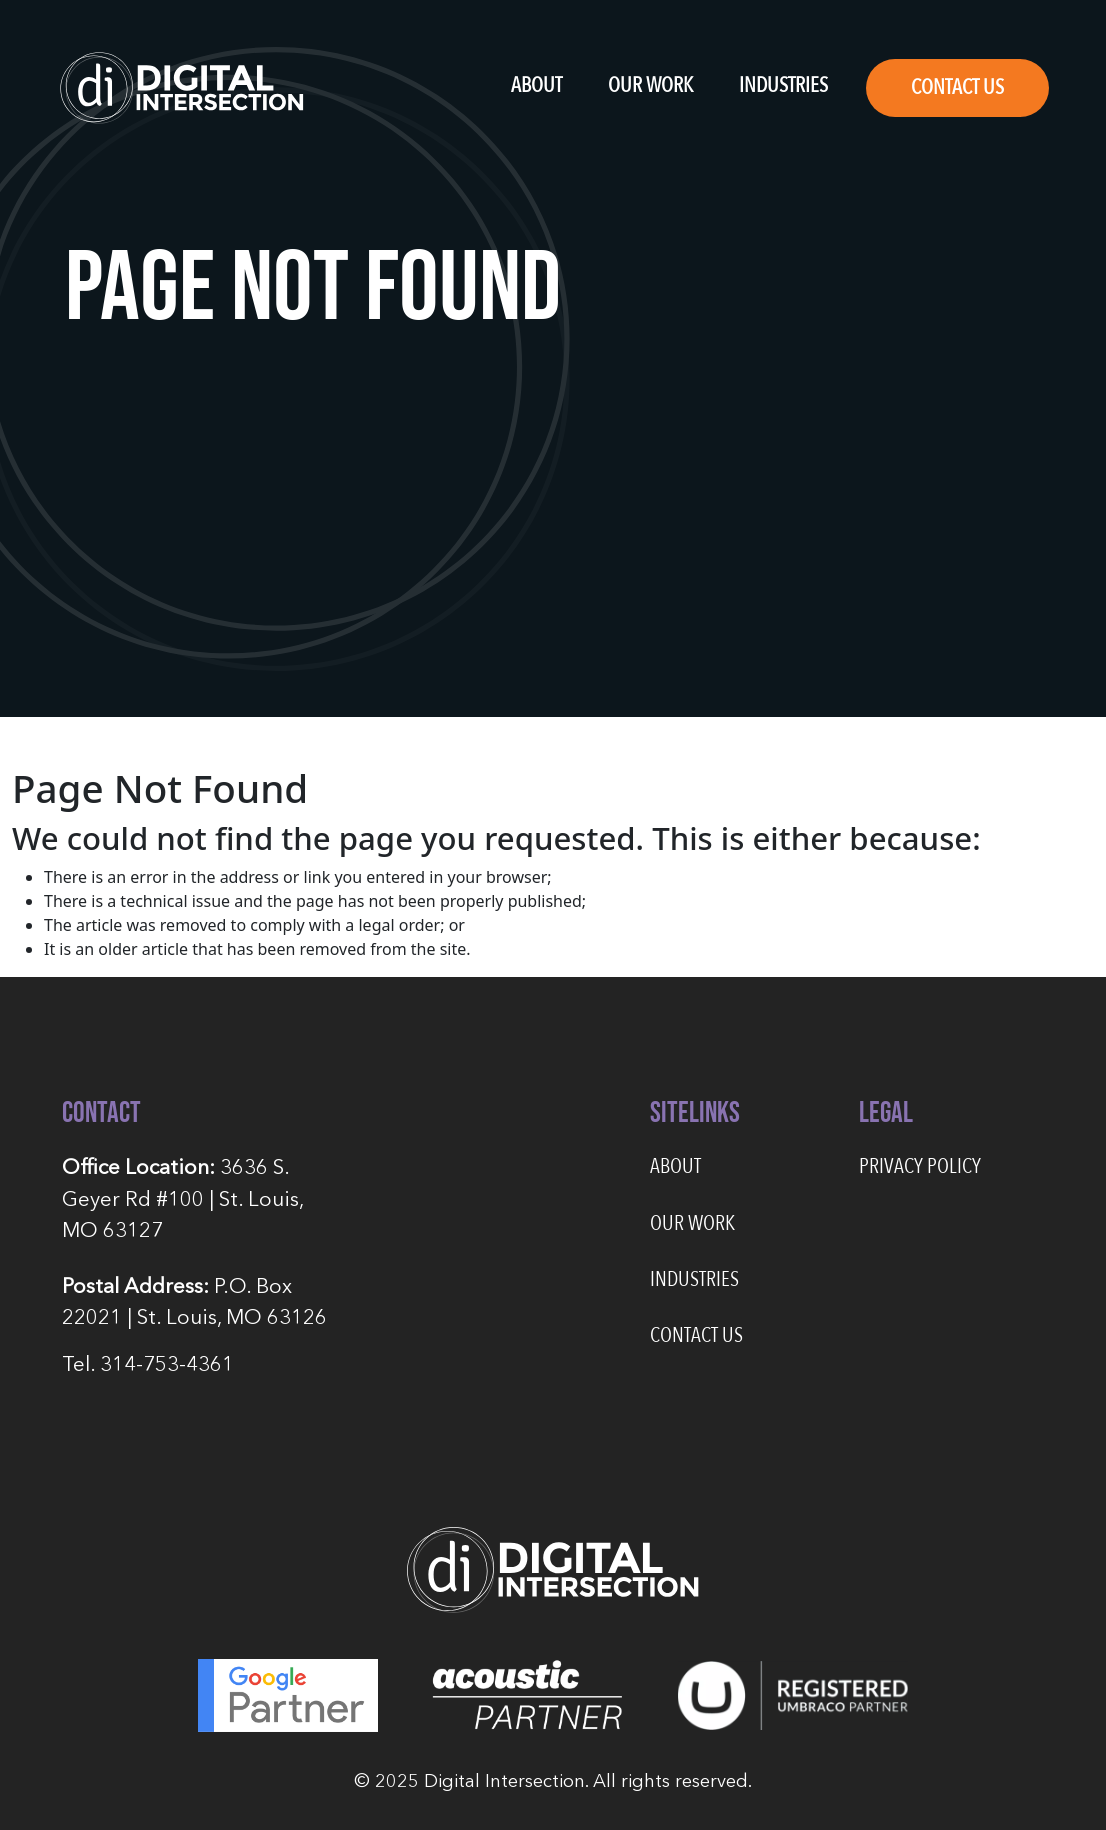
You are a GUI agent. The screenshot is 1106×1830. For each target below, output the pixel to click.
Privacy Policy (920, 1166)
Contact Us (957, 87)
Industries (783, 85)
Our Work (650, 85)
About (536, 85)
